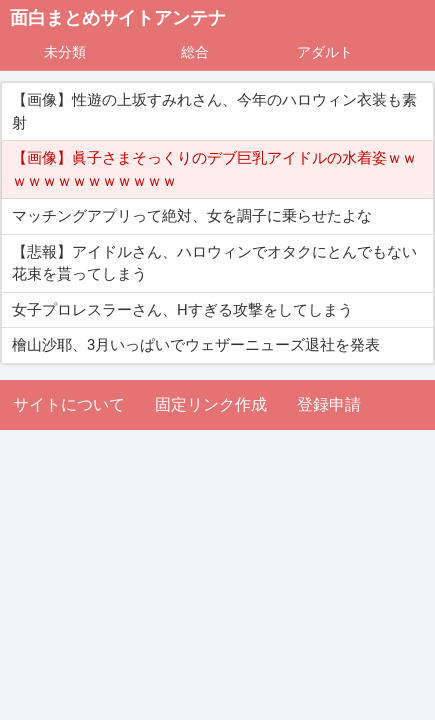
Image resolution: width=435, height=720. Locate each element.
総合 (195, 52)
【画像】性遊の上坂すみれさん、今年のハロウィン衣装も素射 (214, 111)
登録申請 (329, 404)
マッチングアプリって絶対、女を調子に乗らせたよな (192, 216)
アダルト (325, 52)
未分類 (65, 52)
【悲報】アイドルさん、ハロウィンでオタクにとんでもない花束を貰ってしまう (214, 263)
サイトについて (69, 404)
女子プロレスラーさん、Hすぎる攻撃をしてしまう (182, 310)
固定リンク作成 (211, 404)
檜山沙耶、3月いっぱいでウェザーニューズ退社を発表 (196, 345)
